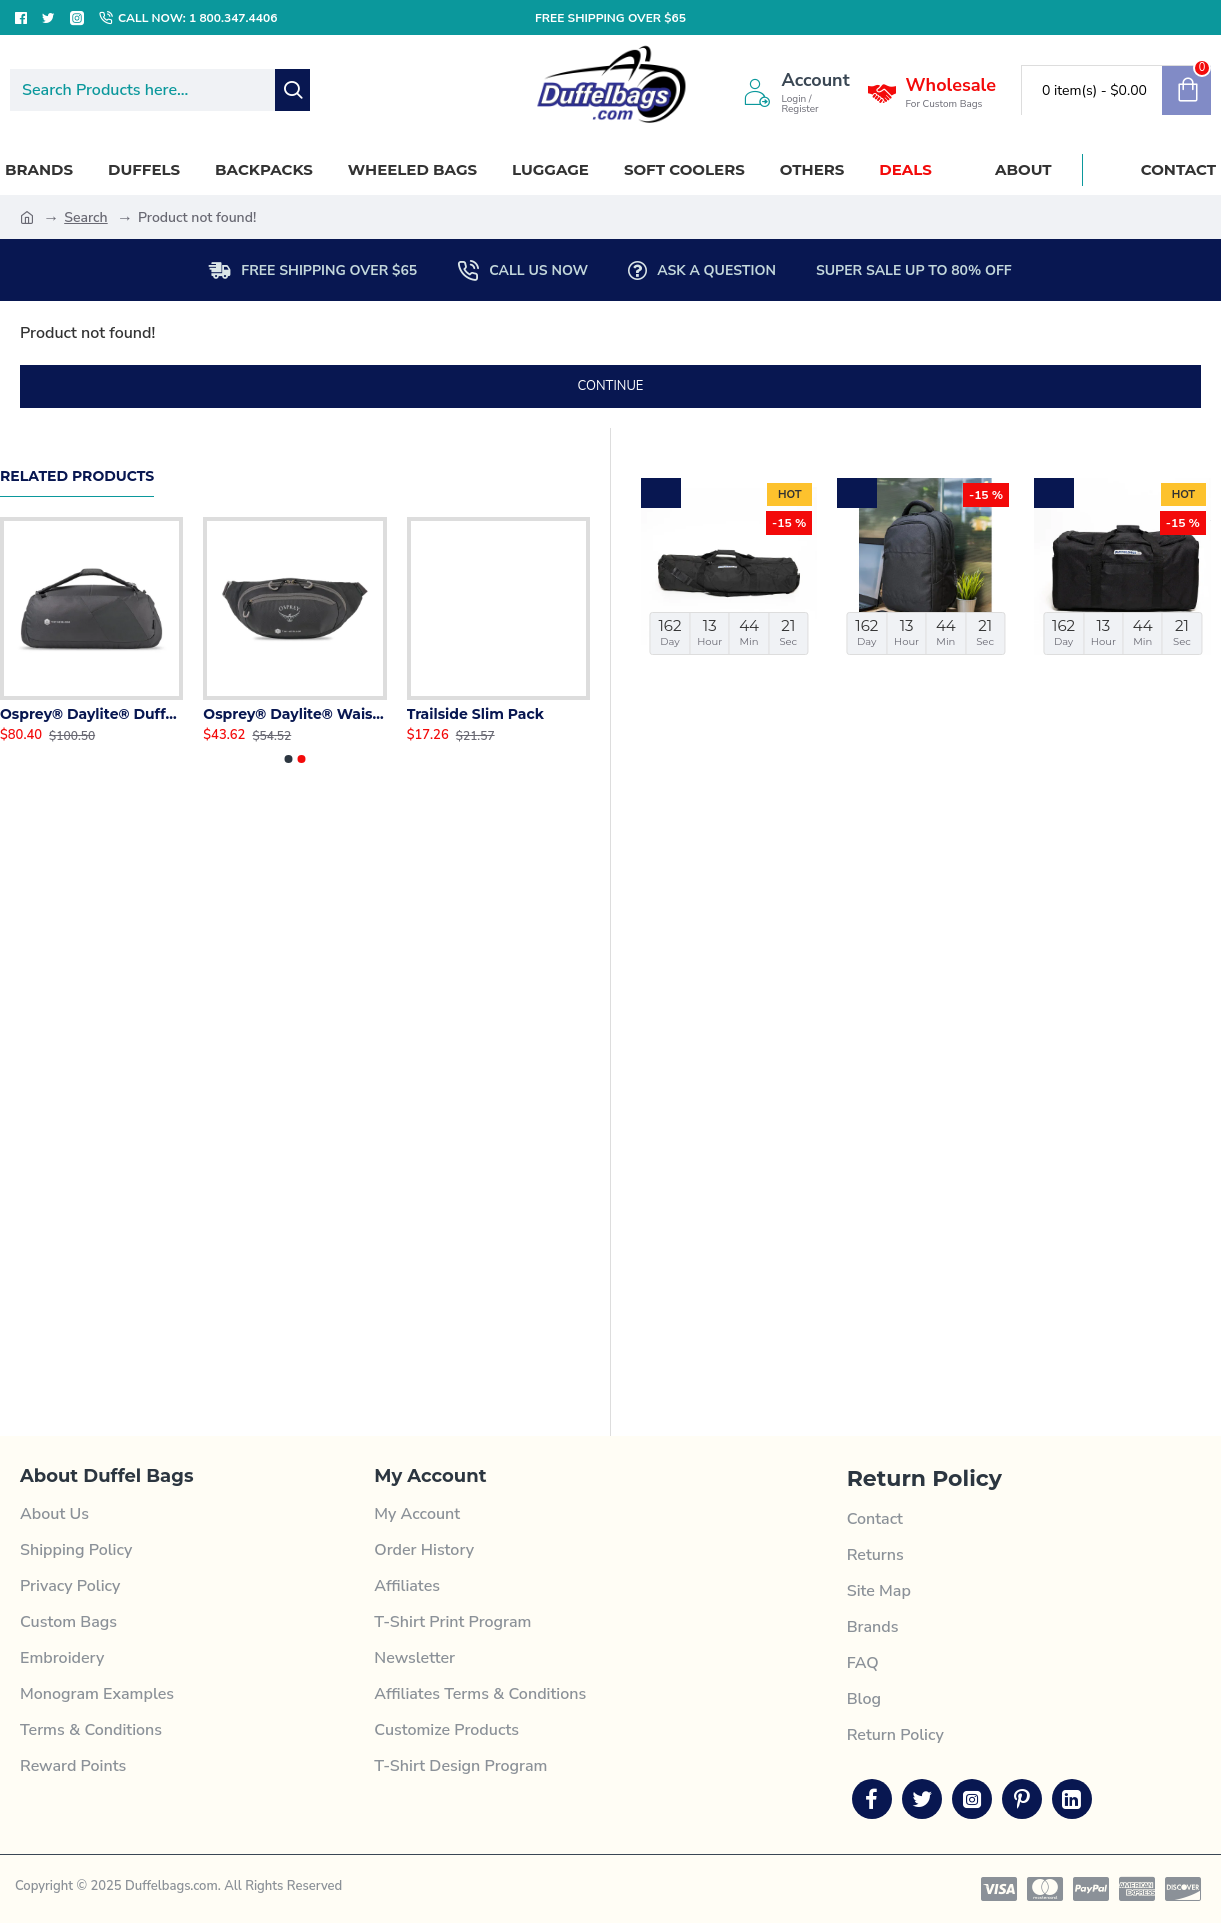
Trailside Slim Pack (475, 714)
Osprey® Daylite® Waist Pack (294, 714)
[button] (288, 759)
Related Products (77, 476)
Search (85, 217)
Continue (611, 386)
